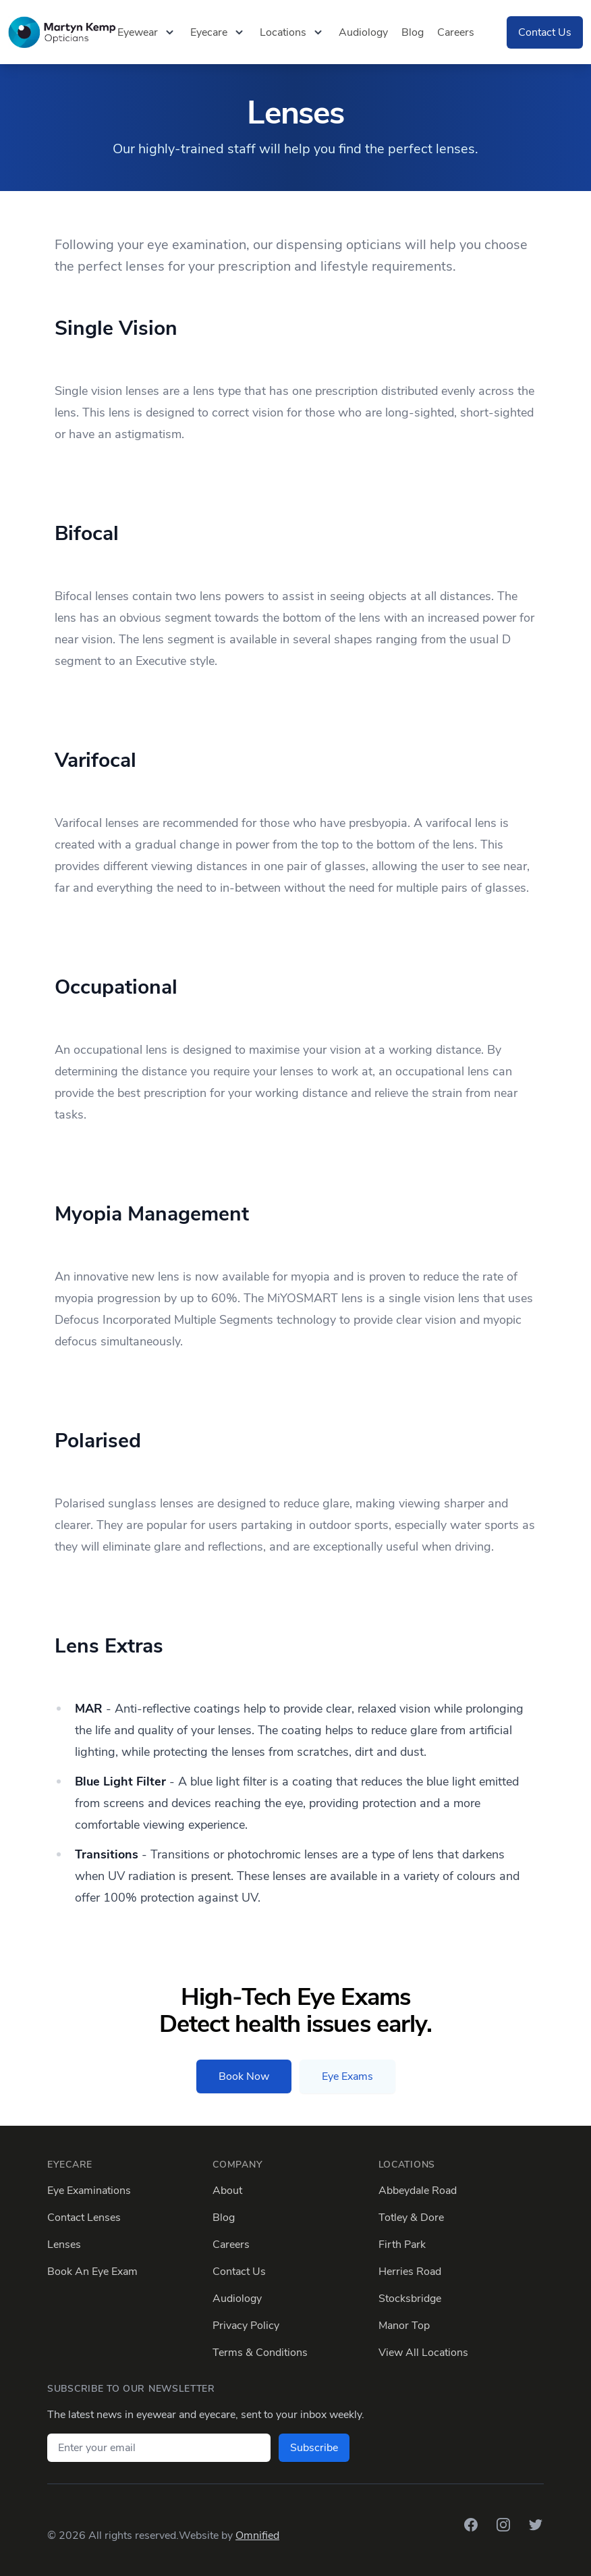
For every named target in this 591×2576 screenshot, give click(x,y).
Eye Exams (347, 2076)
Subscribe (314, 2447)
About (227, 2190)
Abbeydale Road (417, 2190)
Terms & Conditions (260, 2352)
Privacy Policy (246, 2325)
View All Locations (423, 2352)
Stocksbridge (409, 2298)
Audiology (363, 32)
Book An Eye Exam (92, 2271)
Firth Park (402, 2244)
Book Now (244, 2076)
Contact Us (544, 32)
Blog (412, 32)
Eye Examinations (89, 2190)
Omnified (257, 2535)
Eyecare (218, 32)
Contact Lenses (84, 2217)
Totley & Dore (411, 2217)
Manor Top (404, 2325)
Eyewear (147, 32)
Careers (455, 32)
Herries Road (409, 2271)
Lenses (64, 2244)
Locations (292, 32)
